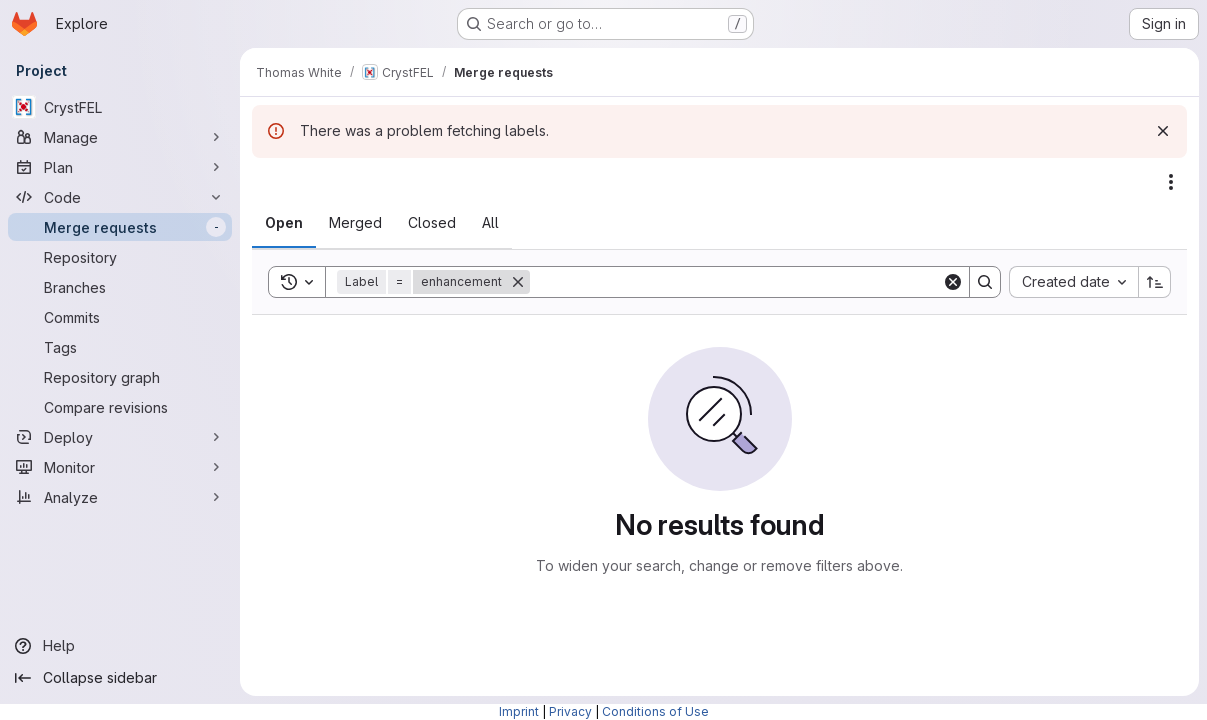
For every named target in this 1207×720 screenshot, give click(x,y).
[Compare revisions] (120, 407)
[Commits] (120, 317)
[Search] (736, 282)
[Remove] (518, 282)
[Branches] (120, 287)
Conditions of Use (655, 711)
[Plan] (120, 167)
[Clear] (953, 282)
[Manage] (120, 137)
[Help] (120, 646)
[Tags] (120, 347)
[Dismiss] (1163, 131)
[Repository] (120, 257)
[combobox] (1073, 282)
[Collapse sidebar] (120, 678)
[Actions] (1171, 182)
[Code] (120, 197)
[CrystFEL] (120, 107)
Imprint (519, 711)
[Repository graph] (120, 377)
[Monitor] (120, 467)
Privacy (570, 711)
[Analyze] (120, 497)
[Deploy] (120, 437)
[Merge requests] (120, 227)
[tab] (284, 223)
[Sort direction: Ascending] (1155, 282)
